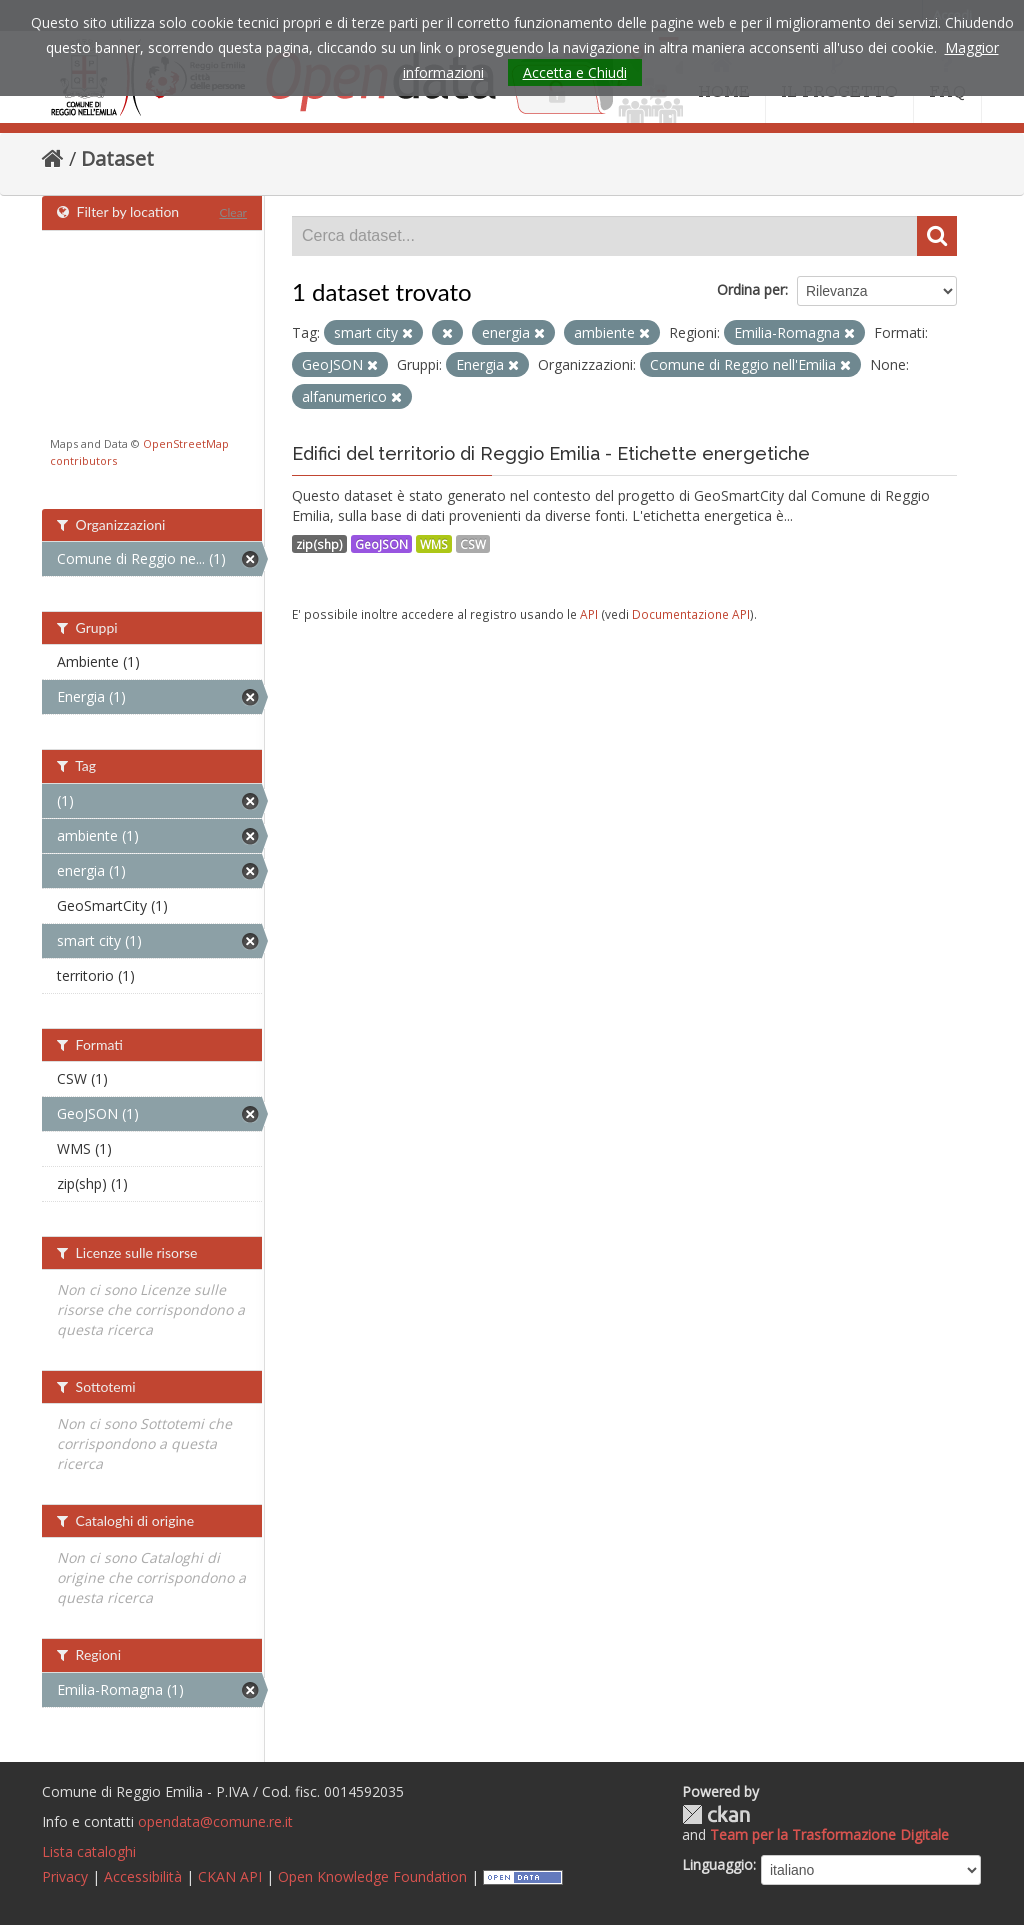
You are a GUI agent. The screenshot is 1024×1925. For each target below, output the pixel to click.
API (589, 614)
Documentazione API (691, 614)
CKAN (716, 1814)
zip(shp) (319, 544)
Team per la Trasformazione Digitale (829, 1834)
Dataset (117, 158)
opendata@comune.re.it (215, 1821)
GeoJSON (381, 544)
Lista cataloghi (89, 1851)
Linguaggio (717, 1864)
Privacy (65, 1876)
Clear (233, 212)
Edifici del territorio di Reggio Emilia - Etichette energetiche (551, 453)
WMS (434, 544)
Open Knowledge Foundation (372, 1876)
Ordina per (751, 289)
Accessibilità (143, 1876)
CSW (473, 544)
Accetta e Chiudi (575, 72)
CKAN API (230, 1876)
